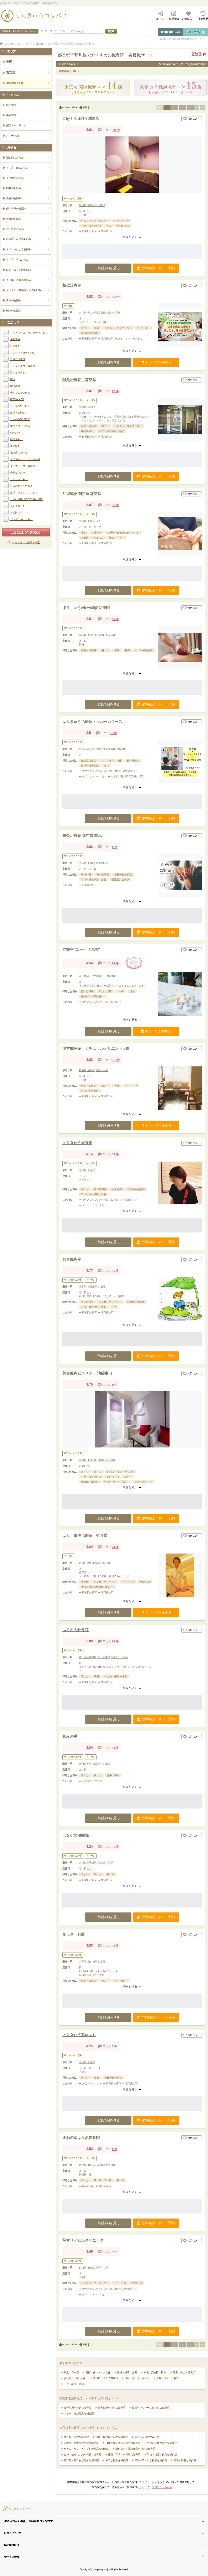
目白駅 (83, 1070)
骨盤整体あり (17, 472)
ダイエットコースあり (22, 466)
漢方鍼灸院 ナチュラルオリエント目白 (96, 1048)
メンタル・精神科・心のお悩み (27, 290)
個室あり (15, 432)
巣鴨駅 (91, 862)
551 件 (116, 297)
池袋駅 (83, 205)
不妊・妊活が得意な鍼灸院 (162, 2454)
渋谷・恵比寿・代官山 (137, 2378)
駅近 (12, 379)
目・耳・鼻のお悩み (27, 259)
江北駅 (102, 1961)
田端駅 (96, 1562)
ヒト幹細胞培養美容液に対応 (26, 499)
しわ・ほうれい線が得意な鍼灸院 (82, 2454)
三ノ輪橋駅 (109, 976)
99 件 (115, 1641)
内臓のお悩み (27, 188)
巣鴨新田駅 (93, 521)
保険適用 (15, 339)
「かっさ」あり (19, 479)
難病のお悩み (27, 310)
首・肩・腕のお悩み (27, 167)
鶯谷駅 (83, 1286)
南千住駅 (84, 976)
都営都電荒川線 (68, 71)
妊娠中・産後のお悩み (27, 239)
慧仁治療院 (71, 285)
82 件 (115, 391)
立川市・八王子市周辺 (105, 2378)
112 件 (116, 1060)
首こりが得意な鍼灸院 (147, 2437)
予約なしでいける (20, 392)
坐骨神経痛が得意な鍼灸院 (162, 2442)
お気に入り (191, 118)
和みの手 (69, 1736)
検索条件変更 (198, 64)
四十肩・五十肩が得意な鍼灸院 (81, 2442)
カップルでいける (20, 406)
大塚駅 (83, 407)
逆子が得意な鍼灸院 (116, 2460)
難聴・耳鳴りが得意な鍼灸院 (124, 2454)
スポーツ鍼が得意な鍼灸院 (79, 2413)
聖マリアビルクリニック (83, 2240)
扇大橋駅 (92, 1961)
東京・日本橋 (71, 2372)
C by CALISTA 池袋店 (80, 118)
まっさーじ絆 (73, 1934)
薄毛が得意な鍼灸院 (185, 2460)
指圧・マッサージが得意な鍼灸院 (151, 2407)
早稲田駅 (84, 748)
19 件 (115, 1748)
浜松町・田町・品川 (75, 2378)
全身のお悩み (27, 218)
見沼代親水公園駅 (111, 312)
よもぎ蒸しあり (19, 506)
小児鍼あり (16, 446)
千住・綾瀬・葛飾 (74, 2384)
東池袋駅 (92, 635)
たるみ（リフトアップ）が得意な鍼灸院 (86, 2448)
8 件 (114, 2149)
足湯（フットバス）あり (24, 492)
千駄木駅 (106, 1562)
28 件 (115, 1154)
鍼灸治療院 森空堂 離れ (82, 836)
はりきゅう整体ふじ (79, 2035)
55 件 (115, 619)
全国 (27, 61)
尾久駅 (101, 1862)
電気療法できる (19, 452)
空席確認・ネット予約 (156, 268)
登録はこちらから (162, 2487)
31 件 (115, 505)
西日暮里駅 (85, 1562)
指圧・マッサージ (16, 125)
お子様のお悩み (27, 228)
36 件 (115, 1847)
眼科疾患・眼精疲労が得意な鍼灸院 (135, 2448)
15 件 (113, 733)
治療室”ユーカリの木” (81, 949)
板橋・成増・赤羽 (127, 2372)
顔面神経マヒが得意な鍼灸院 (151, 2460)
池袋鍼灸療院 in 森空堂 (81, 494)
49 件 (115, 1547)
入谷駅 (102, 1286)
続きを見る (132, 237)
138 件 (116, 130)
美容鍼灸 (11, 115)
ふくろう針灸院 (75, 1630)
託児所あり (16, 346)
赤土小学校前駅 (88, 1657)
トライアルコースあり (22, 366)
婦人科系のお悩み (27, 208)
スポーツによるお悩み (27, 249)
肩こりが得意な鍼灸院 (76, 2437)
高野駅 (83, 1961)
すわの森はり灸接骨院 (81, 2138)
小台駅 (109, 1862)
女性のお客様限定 (20, 419)
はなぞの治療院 (75, 1835)
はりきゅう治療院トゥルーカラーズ (92, 722)
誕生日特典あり (19, 372)
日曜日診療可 (17, 359)
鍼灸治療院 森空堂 (79, 380)
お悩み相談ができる (21, 486)
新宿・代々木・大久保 (97, 2372)
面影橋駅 (111, 2165)
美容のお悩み (27, 198)
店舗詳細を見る (108, 268)
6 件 (114, 847)
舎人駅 (83, 312)
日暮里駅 (92, 1286)
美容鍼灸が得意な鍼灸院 (111, 2407)
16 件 (115, 1270)
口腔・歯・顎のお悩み (27, 269)
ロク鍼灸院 (71, 1259)
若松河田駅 (96, 748)
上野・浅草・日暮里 (167, 2378)
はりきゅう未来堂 (77, 1143)
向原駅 (91, 407)
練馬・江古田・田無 (155, 2372)
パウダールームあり (21, 519)
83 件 (115, 963)
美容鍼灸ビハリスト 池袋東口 (87, 1373)
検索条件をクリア (173, 64)
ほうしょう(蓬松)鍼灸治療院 (86, 608)
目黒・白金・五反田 (184, 2372)
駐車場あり (16, 439)
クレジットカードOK (22, 352)
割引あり (15, 386)
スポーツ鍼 (12, 135)
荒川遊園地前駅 (88, 1862)
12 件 (115, 1945)
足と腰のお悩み (27, 177)
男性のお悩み (27, 300)
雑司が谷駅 (102, 1070)
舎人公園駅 (93, 312)
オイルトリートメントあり (25, 459)
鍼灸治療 (11, 105)
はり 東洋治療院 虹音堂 (84, 1536)
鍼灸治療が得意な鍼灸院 (77, 2407)
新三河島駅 (103, 1657)
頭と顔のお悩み (27, 157)
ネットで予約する (156, 362)
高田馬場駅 (98, 2165)
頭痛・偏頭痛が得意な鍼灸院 (111, 2437)
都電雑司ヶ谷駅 (96, 205)
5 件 (114, 2046)
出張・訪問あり (19, 412)
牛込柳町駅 (109, 748)
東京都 (27, 72)
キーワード (46, 31)
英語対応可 (16, 512)
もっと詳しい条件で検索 (26, 542)
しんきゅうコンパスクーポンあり (29, 332)
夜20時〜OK (17, 399)
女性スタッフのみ (20, 426)
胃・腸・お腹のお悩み (27, 279)
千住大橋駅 (96, 976)
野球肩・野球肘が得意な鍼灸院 (81, 2460)
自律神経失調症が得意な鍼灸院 (122, 2442)
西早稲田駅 (85, 2165)
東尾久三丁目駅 (119, 1657)
